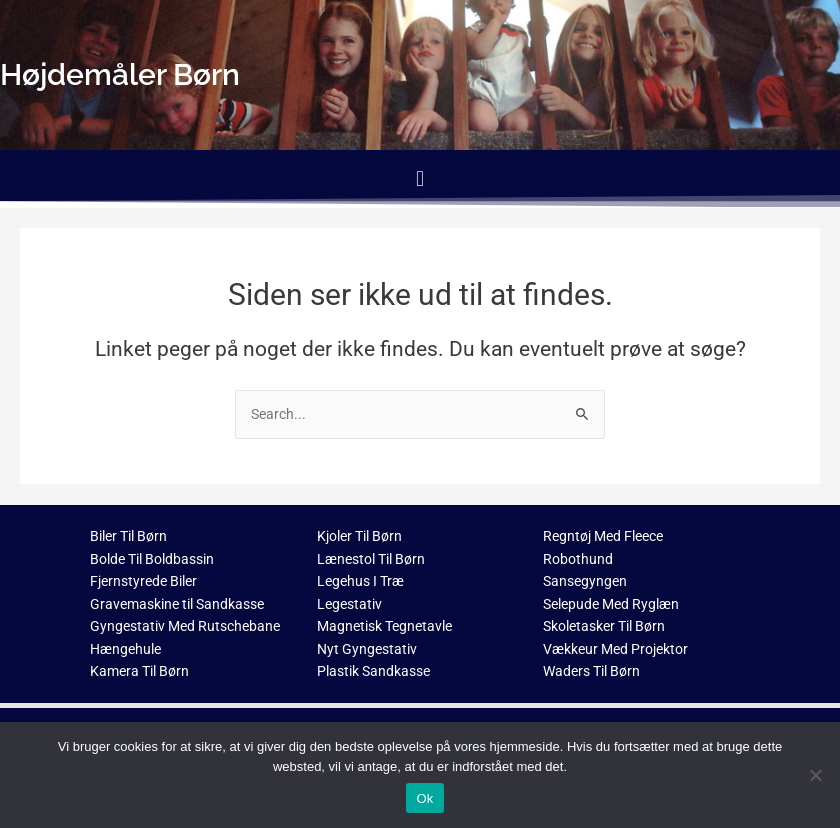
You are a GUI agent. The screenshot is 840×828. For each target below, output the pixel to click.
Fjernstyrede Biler (143, 581)
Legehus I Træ (360, 581)
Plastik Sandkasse (373, 671)
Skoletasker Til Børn (604, 626)
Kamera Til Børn (139, 671)
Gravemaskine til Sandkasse (177, 604)
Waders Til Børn (591, 671)
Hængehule (125, 649)
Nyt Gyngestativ (367, 649)
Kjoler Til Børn (359, 536)
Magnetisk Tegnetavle (384, 626)
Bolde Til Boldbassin (152, 559)
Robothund (578, 559)
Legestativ (349, 604)
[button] (419, 178)
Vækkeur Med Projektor (615, 649)
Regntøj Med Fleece (603, 536)
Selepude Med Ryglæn (611, 604)
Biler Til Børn (128, 536)
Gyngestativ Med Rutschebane (185, 626)
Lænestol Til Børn (371, 559)
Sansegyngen (585, 581)
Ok (424, 798)
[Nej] (815, 775)
